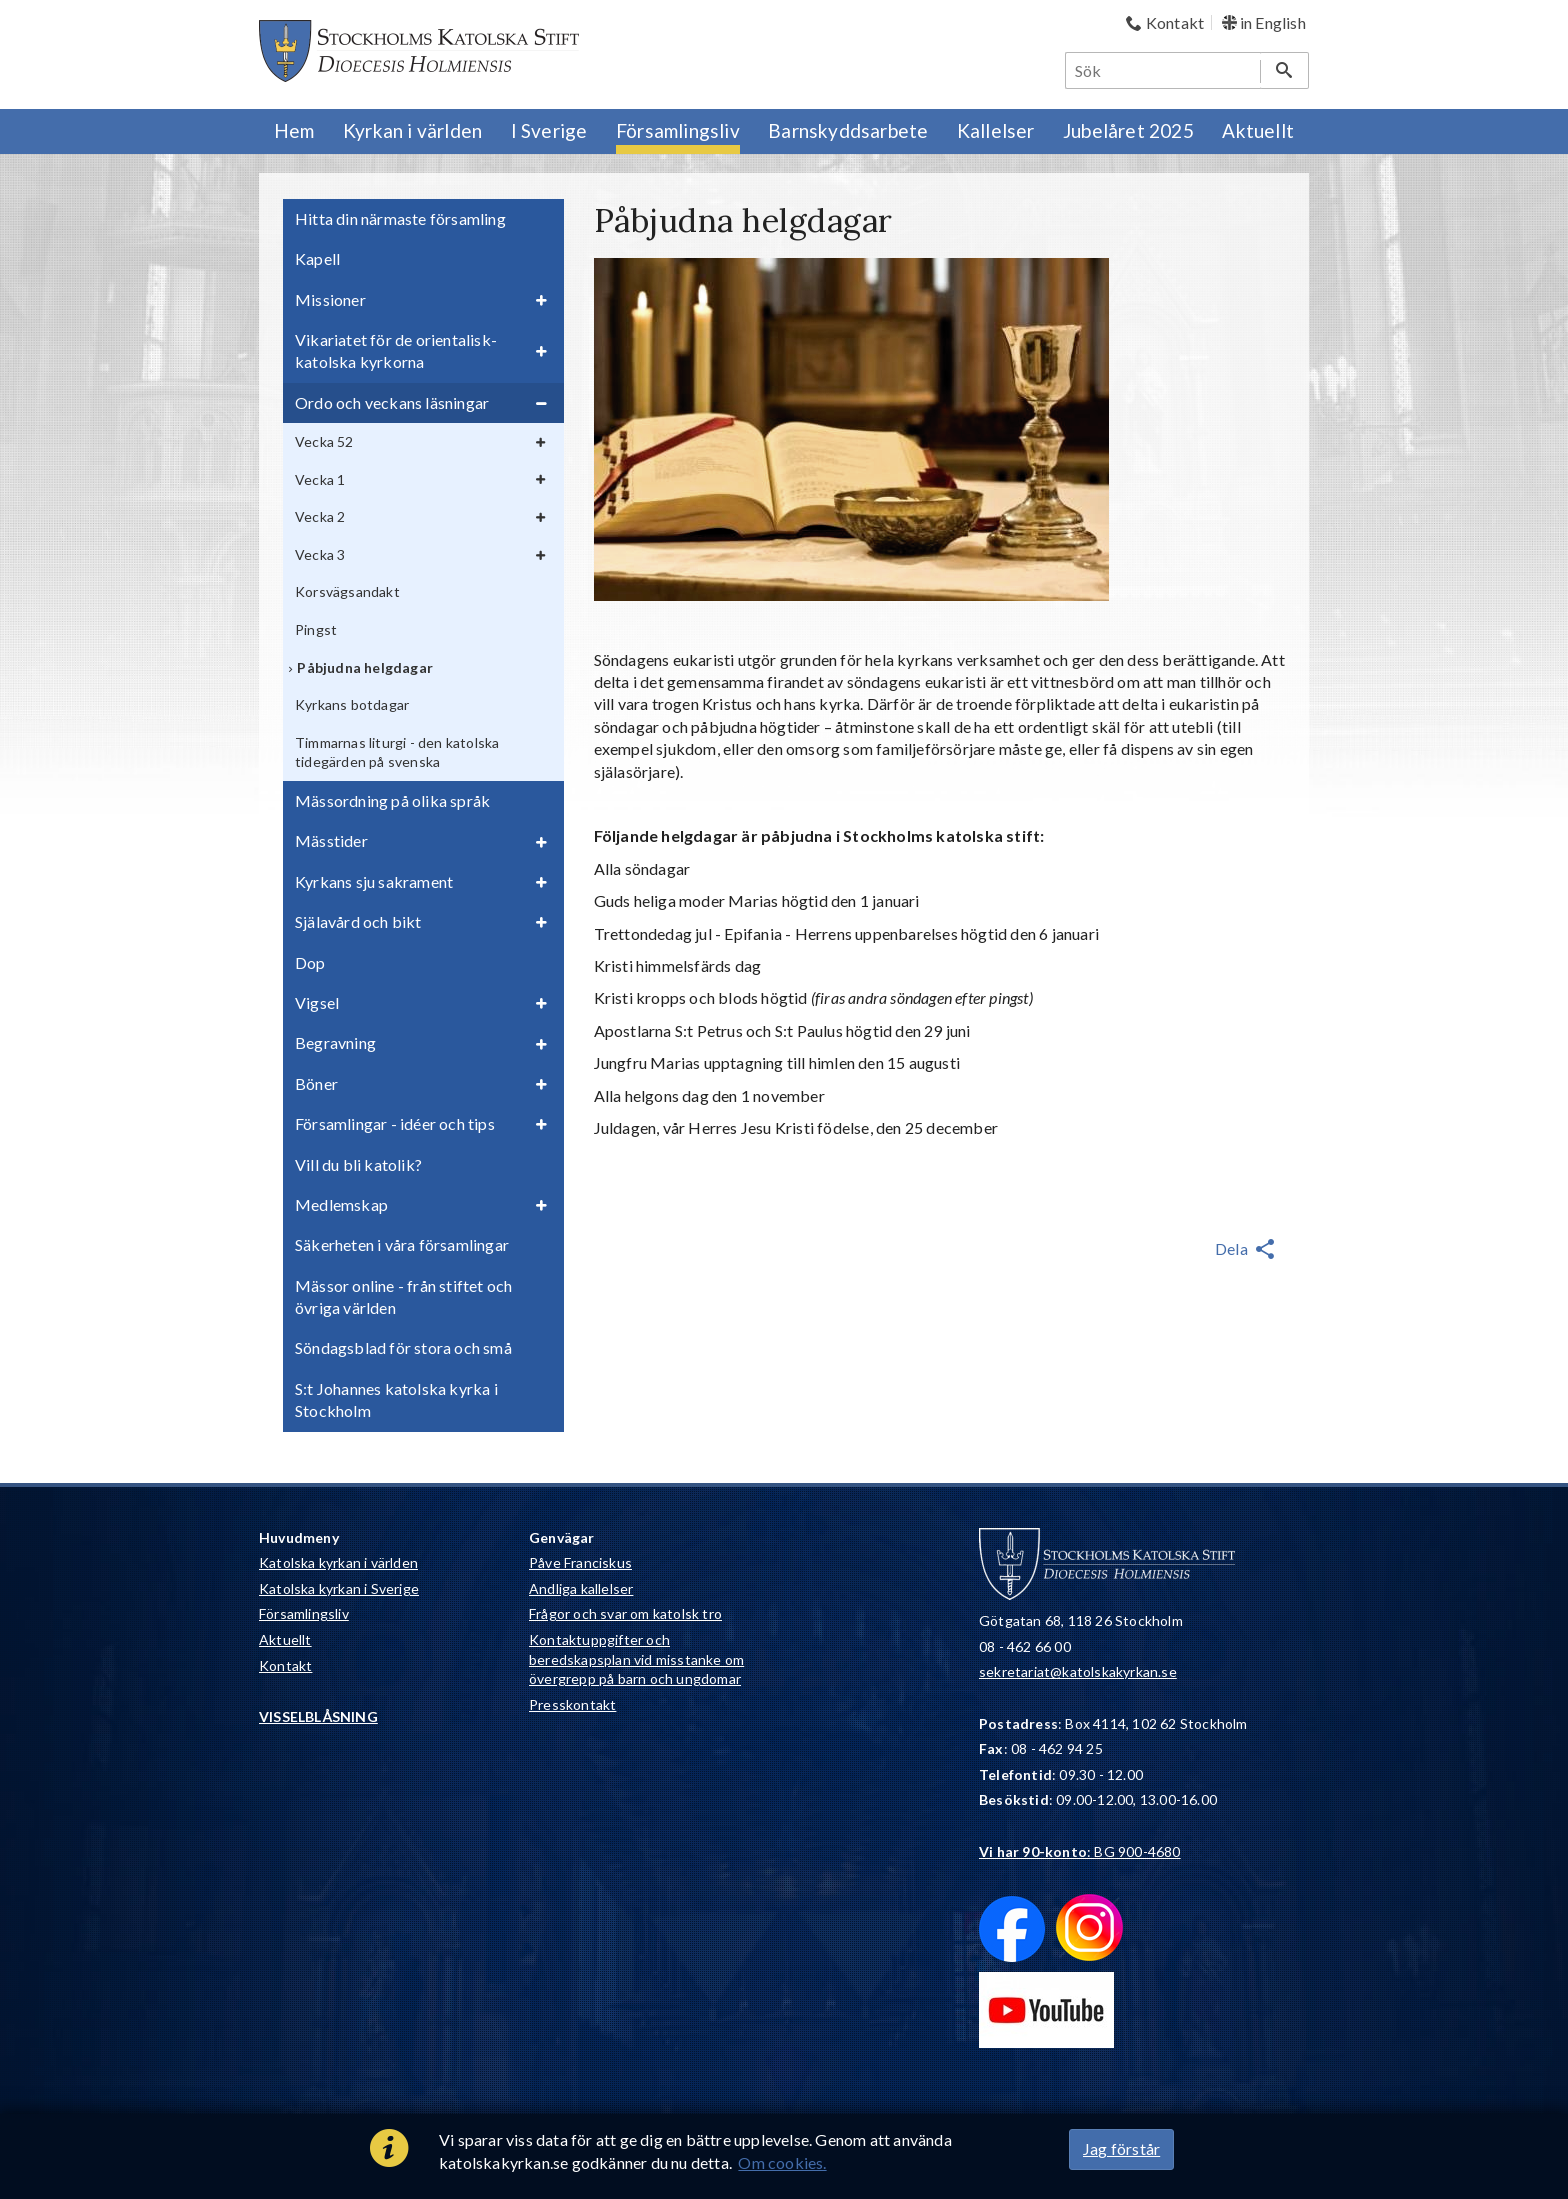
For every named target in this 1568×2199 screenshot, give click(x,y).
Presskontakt (572, 1704)
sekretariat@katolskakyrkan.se (1078, 1671)
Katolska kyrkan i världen (338, 1562)
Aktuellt (285, 1639)
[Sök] (1164, 70)
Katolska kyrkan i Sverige (339, 1588)
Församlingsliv (304, 1613)
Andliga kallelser (581, 1588)
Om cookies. (782, 2162)
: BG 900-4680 (1080, 1851)
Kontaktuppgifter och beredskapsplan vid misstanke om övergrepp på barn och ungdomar (636, 1659)
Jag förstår (1121, 2148)
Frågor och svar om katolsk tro (625, 1613)
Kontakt (285, 1665)
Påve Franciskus (580, 1562)
